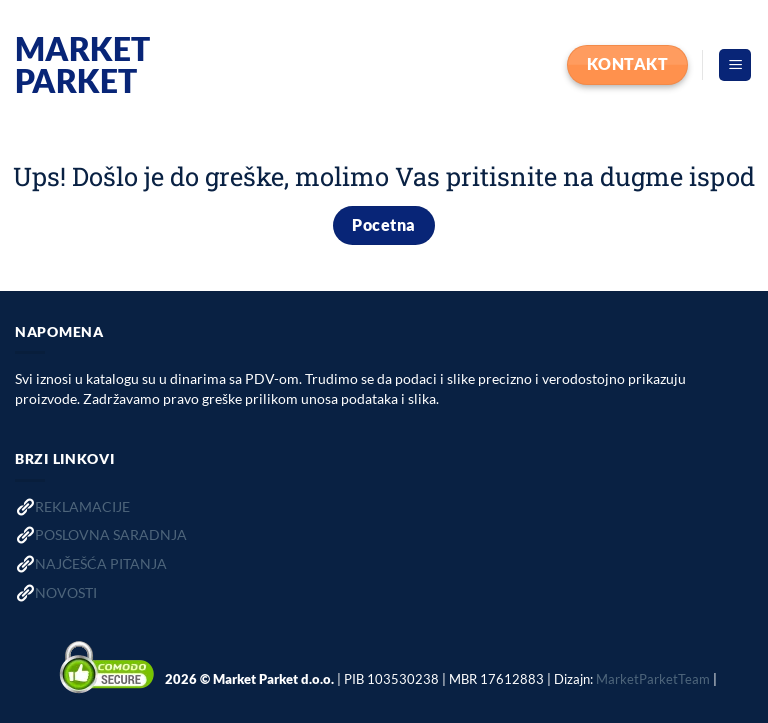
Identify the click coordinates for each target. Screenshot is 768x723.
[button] (735, 65)
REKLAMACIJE (82, 506)
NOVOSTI (66, 592)
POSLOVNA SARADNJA (111, 534)
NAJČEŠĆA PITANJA (101, 563)
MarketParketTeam (653, 679)
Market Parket (82, 65)
